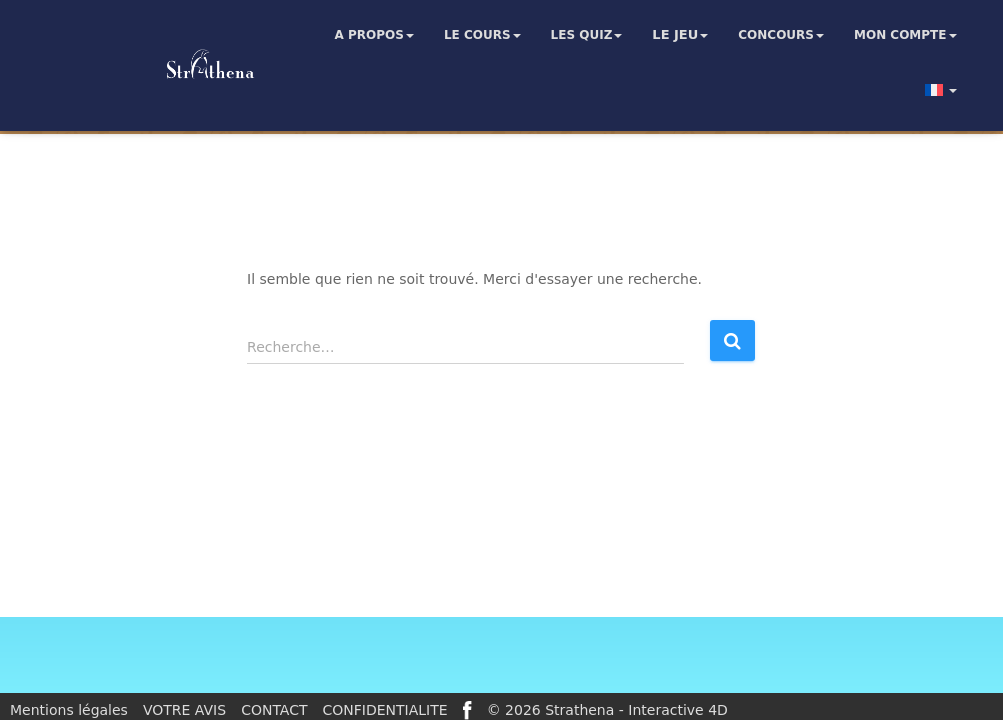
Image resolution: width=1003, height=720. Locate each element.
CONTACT (274, 710)
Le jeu (680, 35)
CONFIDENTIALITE (385, 710)
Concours (781, 35)
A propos (374, 35)
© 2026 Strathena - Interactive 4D (607, 710)
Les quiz (587, 35)
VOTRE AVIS (184, 710)
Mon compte (905, 35)
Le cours (482, 35)
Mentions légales (69, 710)
